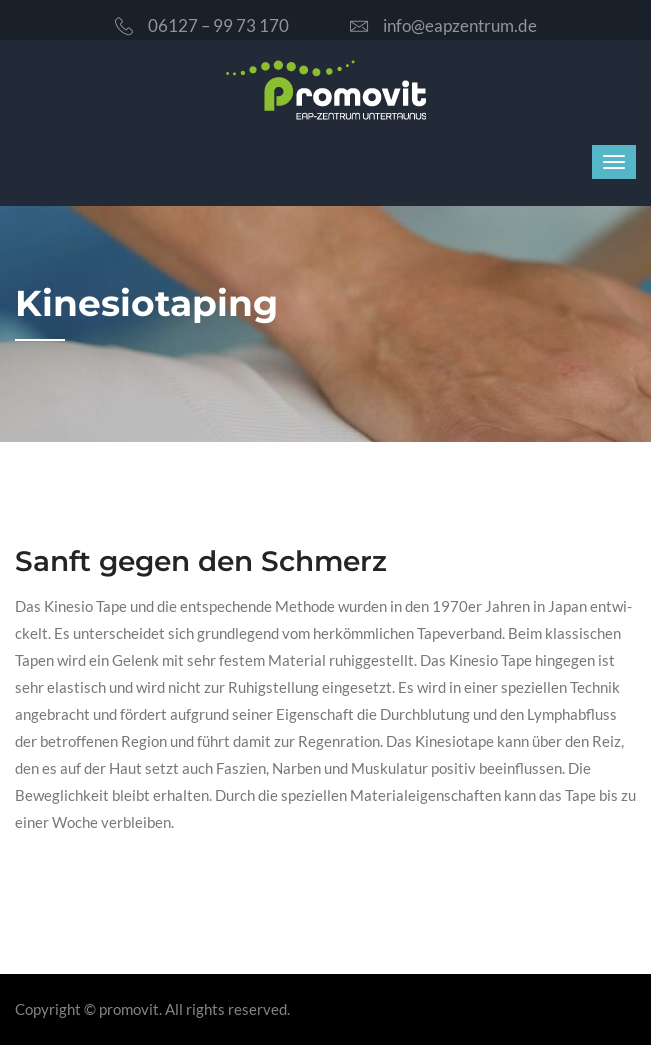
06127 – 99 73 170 (202, 25)
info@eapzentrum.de (443, 25)
